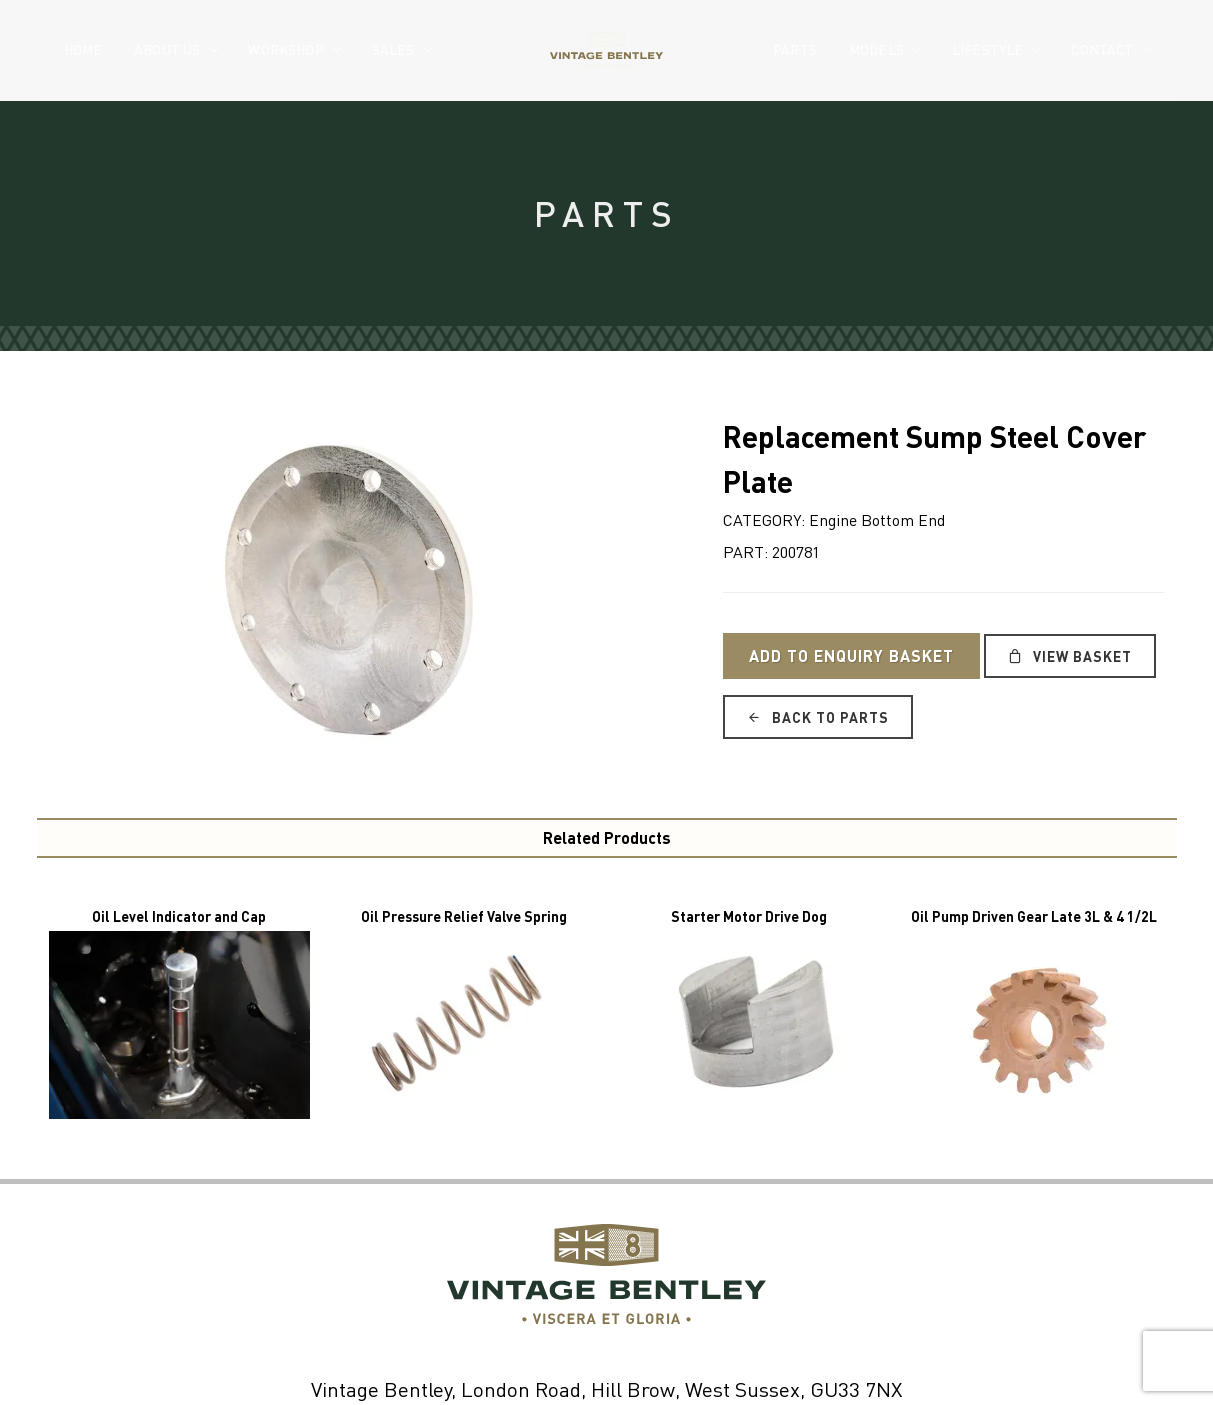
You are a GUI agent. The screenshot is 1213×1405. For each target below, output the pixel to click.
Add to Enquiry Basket (851, 655)
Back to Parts (818, 717)
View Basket (1070, 656)
